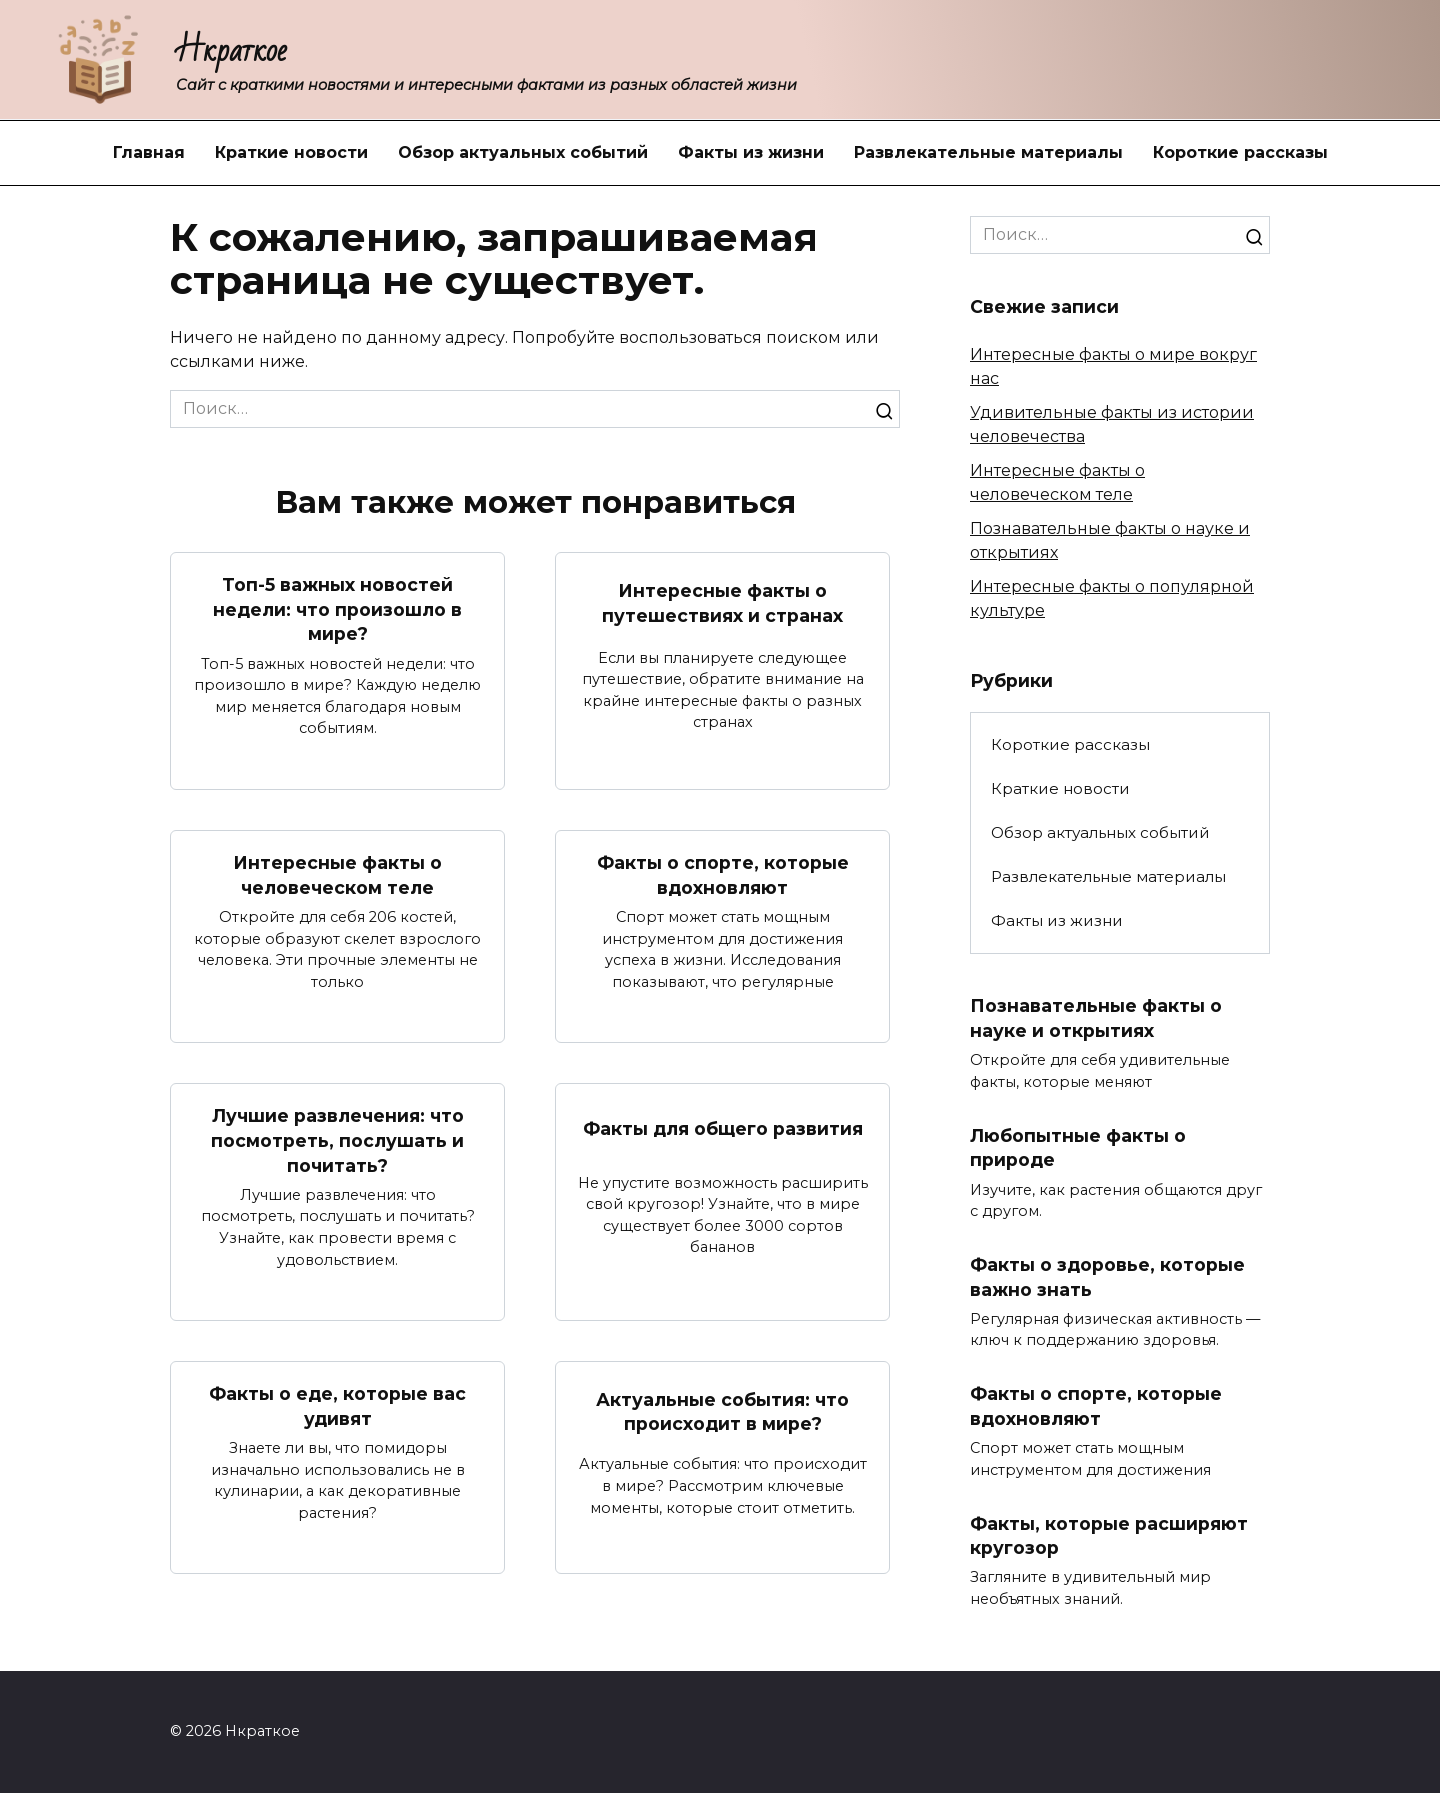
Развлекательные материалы (988, 152)
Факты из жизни (751, 152)
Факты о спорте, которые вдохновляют (723, 875)
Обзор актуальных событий (523, 152)
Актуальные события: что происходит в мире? (722, 1412)
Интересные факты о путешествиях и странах (722, 603)
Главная (149, 152)
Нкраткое (231, 50)
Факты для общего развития (723, 1128)
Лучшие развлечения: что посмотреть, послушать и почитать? (337, 1141)
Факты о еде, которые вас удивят (337, 1407)
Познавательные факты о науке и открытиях (1096, 1018)
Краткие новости (291, 152)
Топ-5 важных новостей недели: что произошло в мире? (337, 609)
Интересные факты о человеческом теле (337, 875)
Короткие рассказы (1240, 152)
